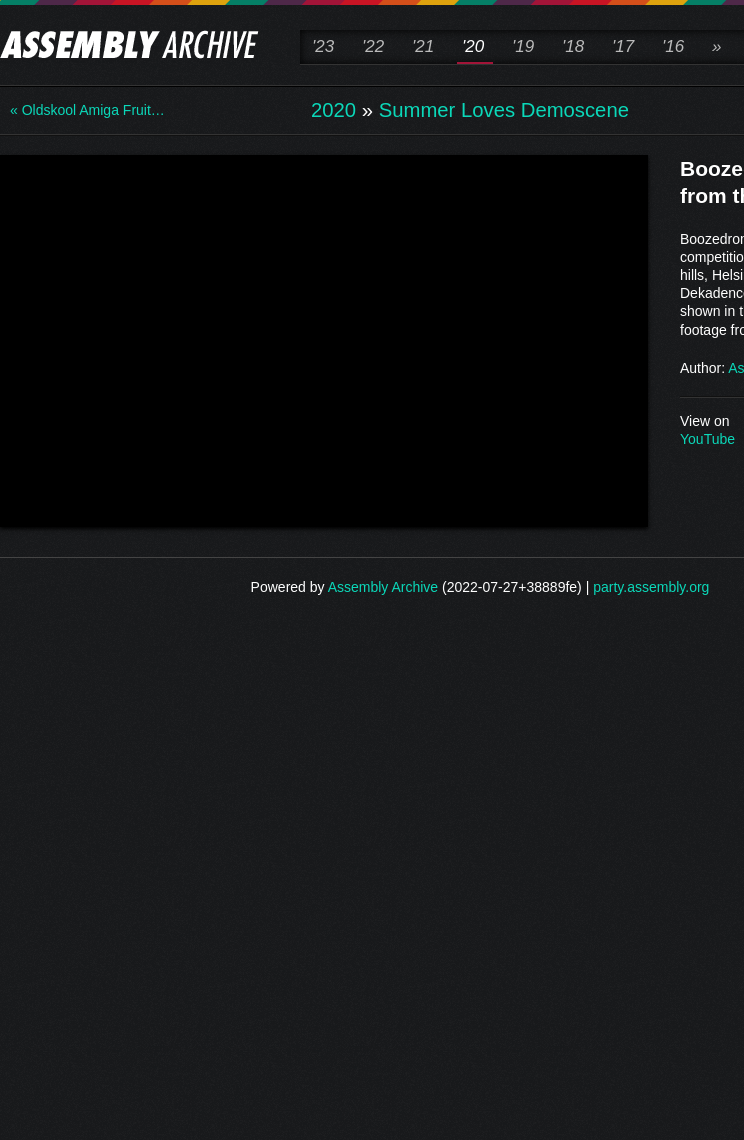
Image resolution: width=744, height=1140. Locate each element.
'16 (673, 46)
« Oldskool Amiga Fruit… (87, 110)
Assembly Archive (383, 587)
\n (324, 339)
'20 (473, 46)
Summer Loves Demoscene (504, 110)
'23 (323, 46)
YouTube (707, 439)
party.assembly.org (651, 587)
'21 (423, 46)
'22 (373, 46)
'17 (623, 46)
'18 (573, 46)
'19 (523, 46)
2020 (333, 110)
